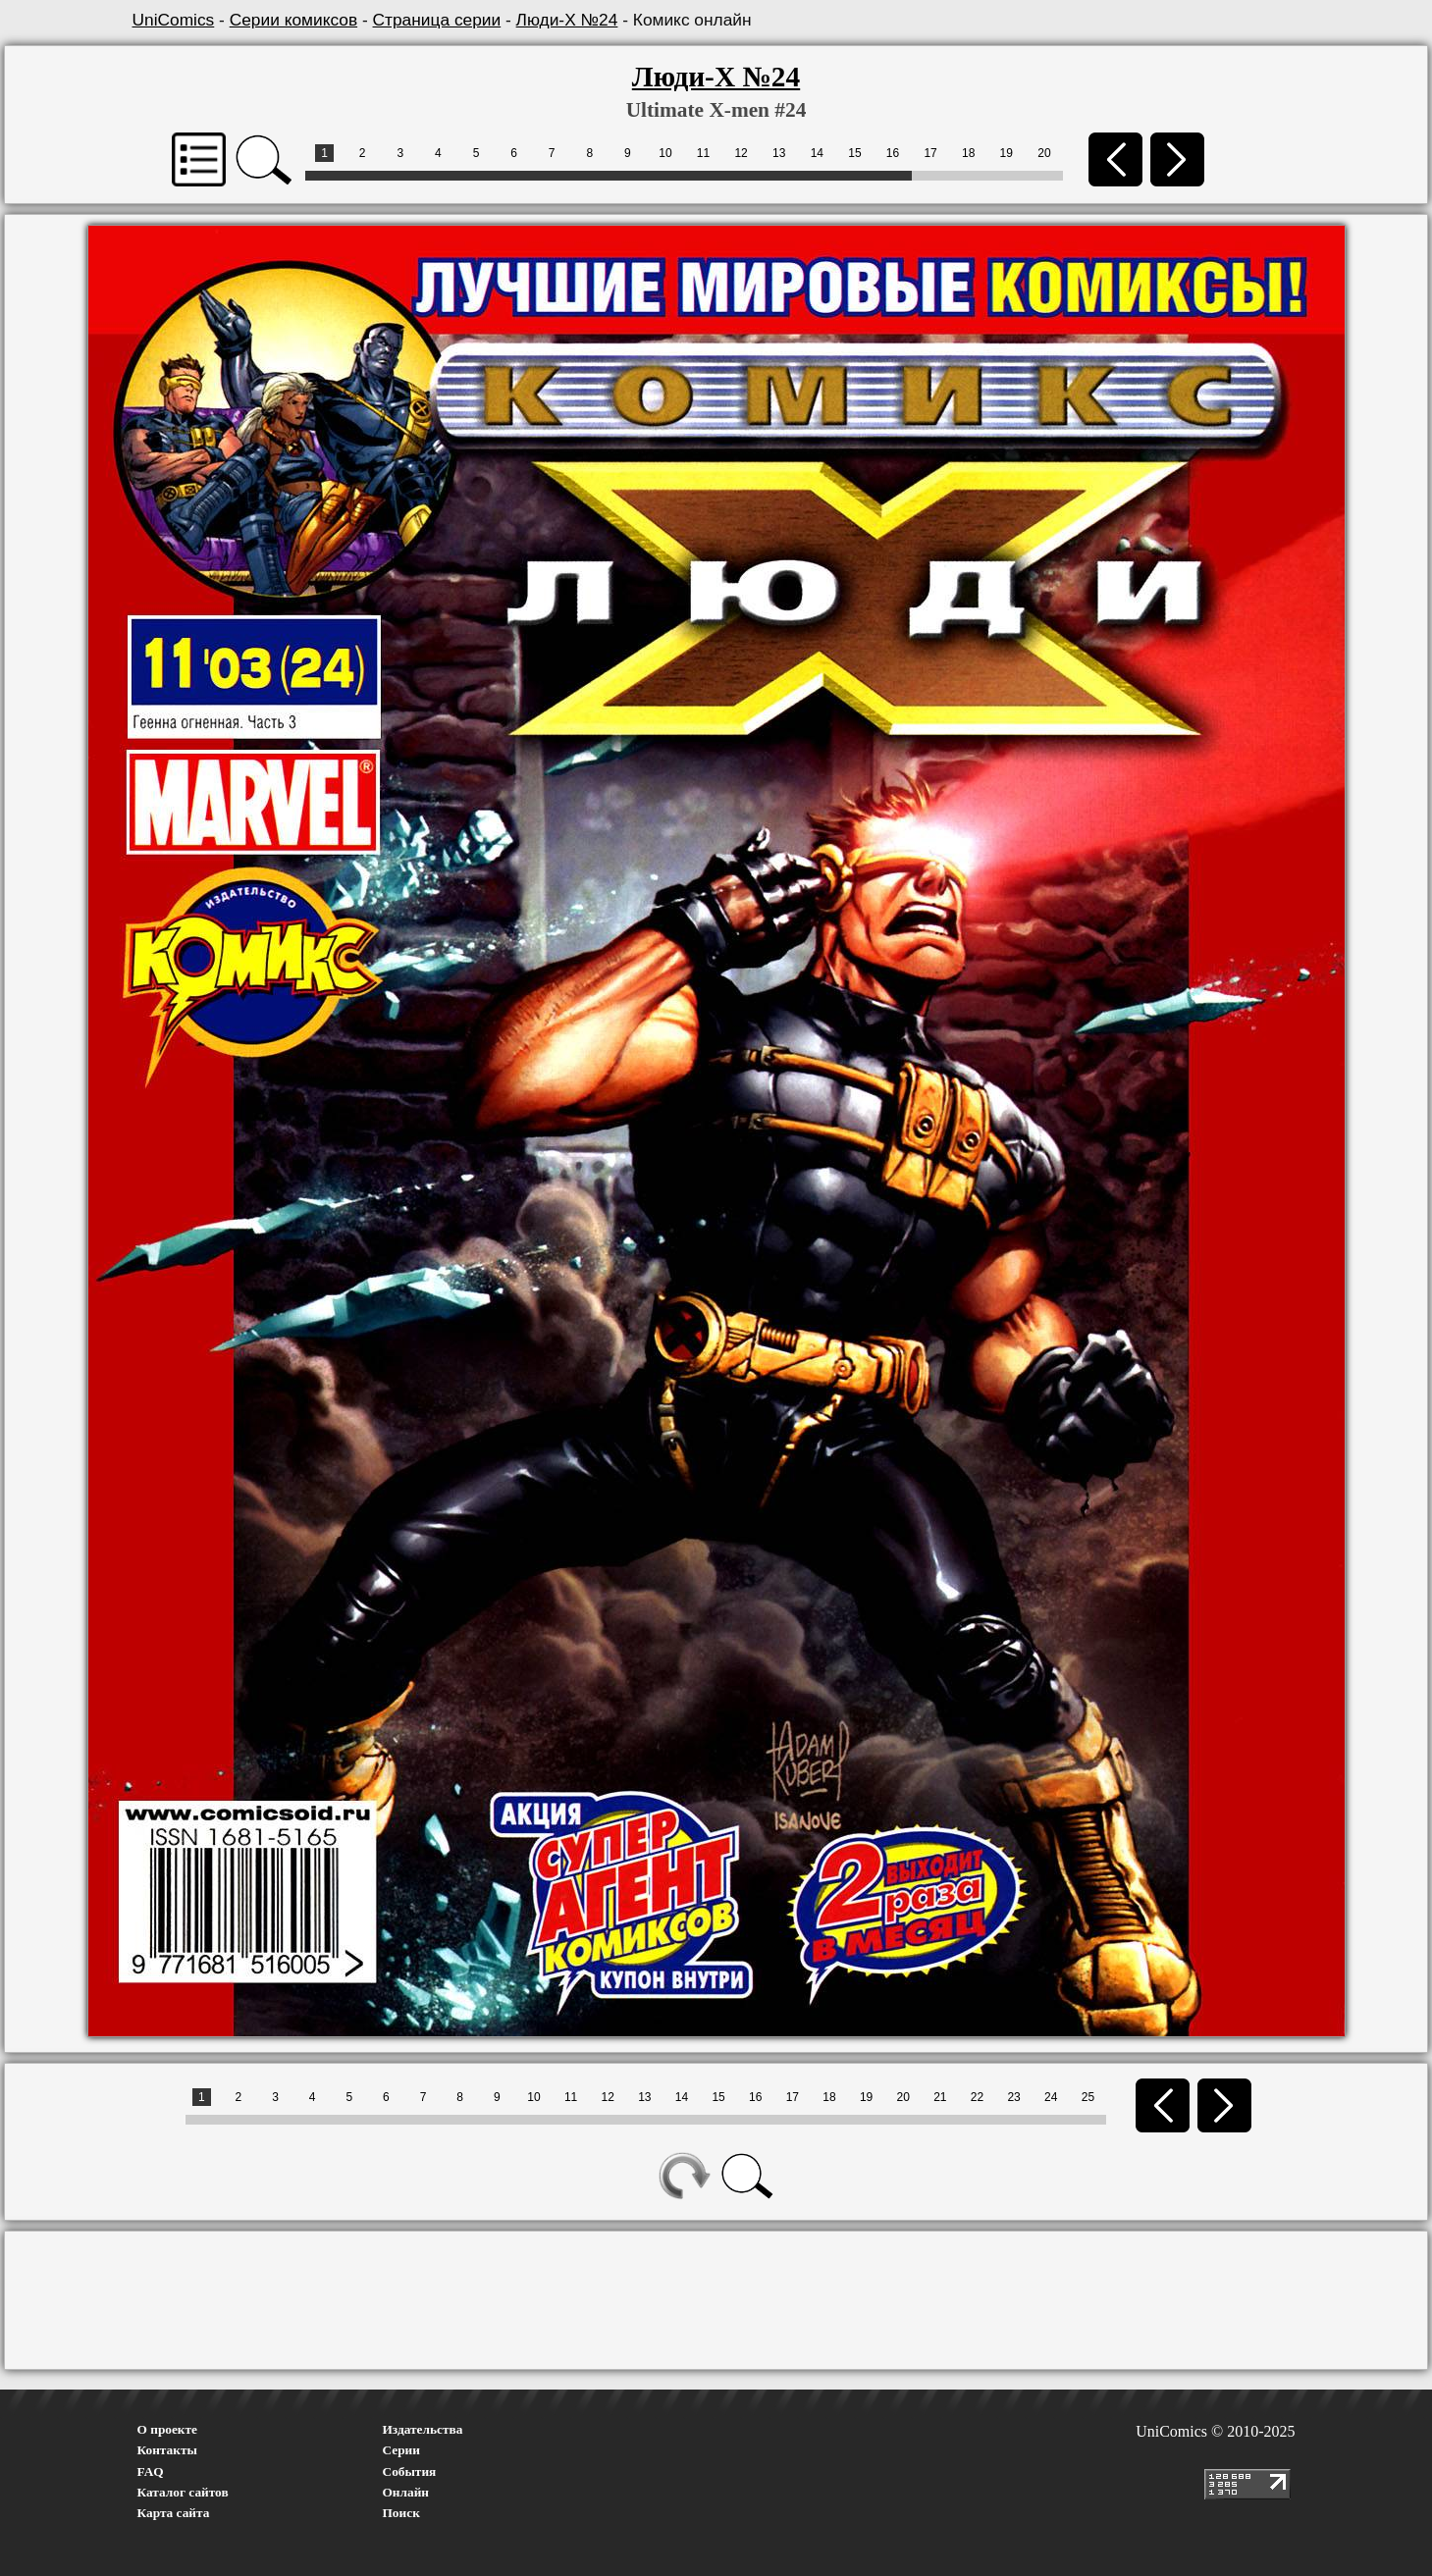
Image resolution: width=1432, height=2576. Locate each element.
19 (1006, 153)
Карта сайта (173, 2512)
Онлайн (406, 2492)
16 (892, 153)
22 (977, 2097)
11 (703, 153)
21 (939, 2097)
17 (930, 153)
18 (968, 153)
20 (1043, 153)
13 (778, 153)
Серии (401, 2450)
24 (1050, 2097)
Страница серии (437, 19)
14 (817, 153)
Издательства (423, 2429)
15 (854, 153)
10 (665, 153)
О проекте (167, 2429)
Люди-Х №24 (567, 19)
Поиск (401, 2512)
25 (1088, 2097)
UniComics (174, 19)
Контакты (167, 2450)
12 (740, 153)
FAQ (150, 2471)
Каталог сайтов (183, 2492)
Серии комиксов (293, 19)
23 (1013, 2097)
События (410, 2471)
